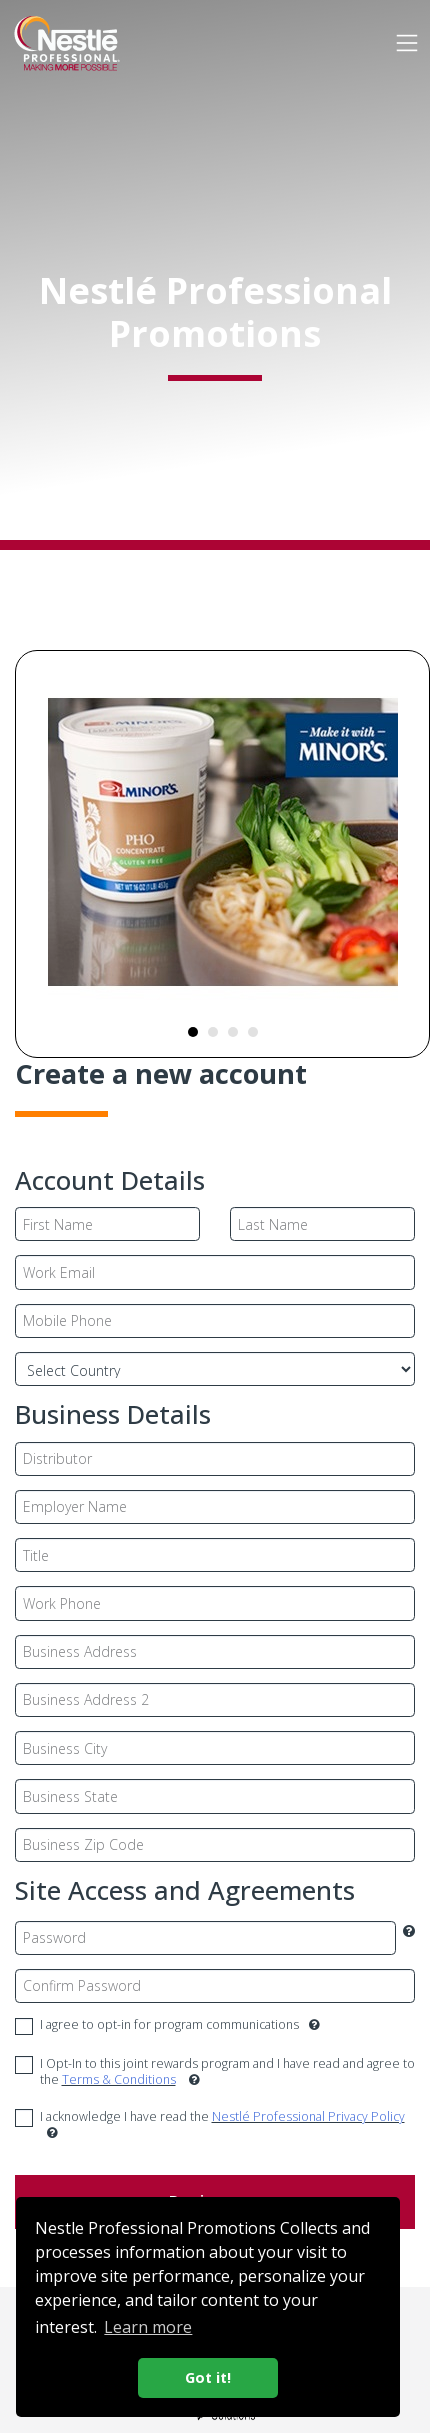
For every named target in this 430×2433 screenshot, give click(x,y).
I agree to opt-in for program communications (180, 2025)
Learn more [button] (148, 2327)
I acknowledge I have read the (222, 2125)
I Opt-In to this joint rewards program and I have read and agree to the (227, 2072)
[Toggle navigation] (406, 42)
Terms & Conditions (119, 2079)
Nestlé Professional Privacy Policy (308, 2116)
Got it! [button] (208, 2377)
